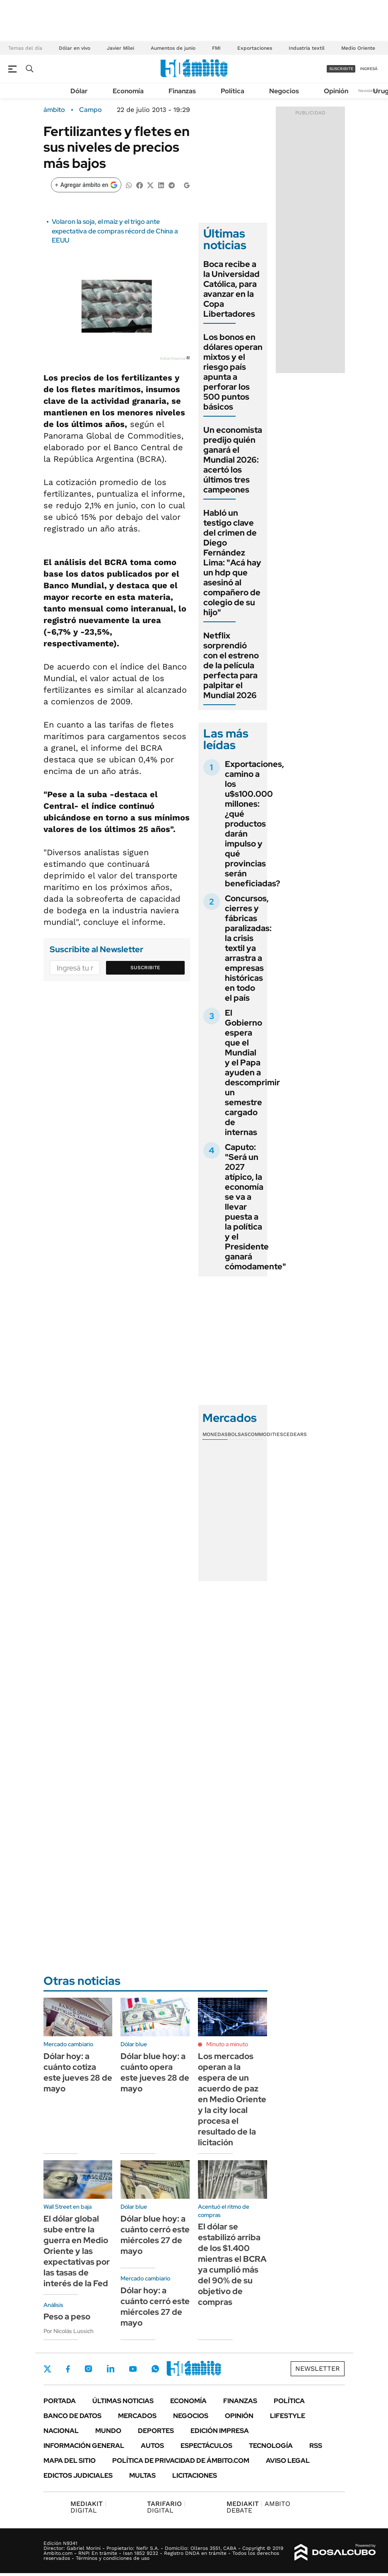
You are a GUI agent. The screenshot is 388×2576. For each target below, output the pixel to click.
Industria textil (307, 48)
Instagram (88, 2368)
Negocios (284, 91)
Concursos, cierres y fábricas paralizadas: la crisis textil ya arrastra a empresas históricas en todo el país (248, 948)
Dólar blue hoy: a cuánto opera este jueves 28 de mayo (154, 2072)
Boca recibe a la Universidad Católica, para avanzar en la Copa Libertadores (231, 289)
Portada (59, 2401)
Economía (128, 91)
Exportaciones (254, 48)
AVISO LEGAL (288, 2460)
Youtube (133, 2369)
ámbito (54, 110)
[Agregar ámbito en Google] (86, 184)
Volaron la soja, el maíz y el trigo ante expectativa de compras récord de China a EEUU (115, 231)
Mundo (108, 2430)
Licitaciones (194, 2475)
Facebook (68, 2368)
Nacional (61, 2430)
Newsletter (369, 90)
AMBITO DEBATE (258, 2507)
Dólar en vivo (74, 48)
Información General (83, 2445)
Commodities (265, 1434)
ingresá (369, 68)
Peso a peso (66, 2316)
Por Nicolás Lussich (68, 2331)
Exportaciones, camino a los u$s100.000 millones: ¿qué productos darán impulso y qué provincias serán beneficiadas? (254, 824)
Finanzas (182, 91)
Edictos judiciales (78, 2475)
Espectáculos (206, 2445)
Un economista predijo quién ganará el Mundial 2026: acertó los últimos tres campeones (232, 459)
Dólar (79, 91)
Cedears (295, 1434)
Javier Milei (120, 48)
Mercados (137, 2415)
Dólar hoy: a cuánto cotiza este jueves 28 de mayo (77, 2072)
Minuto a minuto (227, 2044)
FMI (216, 48)
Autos (152, 2445)
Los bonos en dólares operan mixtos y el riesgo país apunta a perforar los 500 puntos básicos (233, 372)
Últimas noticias (123, 2401)
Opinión (336, 91)
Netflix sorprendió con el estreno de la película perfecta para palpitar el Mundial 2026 (231, 665)
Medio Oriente (358, 48)
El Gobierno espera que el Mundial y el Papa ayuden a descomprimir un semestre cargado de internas (252, 1072)
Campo (90, 110)
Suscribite (145, 967)
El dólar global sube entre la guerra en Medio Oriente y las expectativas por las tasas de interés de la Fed (76, 2251)
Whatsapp (155, 2368)
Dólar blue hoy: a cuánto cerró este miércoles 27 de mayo (155, 2234)
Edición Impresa (219, 2430)
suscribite (341, 68)
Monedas (215, 1434)
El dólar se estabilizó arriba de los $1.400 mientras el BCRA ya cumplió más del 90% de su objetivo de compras (232, 2264)
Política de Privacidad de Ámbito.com (180, 2460)
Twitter (47, 2368)
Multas (142, 2475)
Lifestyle (287, 2415)
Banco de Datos (72, 2415)
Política (232, 91)
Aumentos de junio (173, 48)
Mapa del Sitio (69, 2460)
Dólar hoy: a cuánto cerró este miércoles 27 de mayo (155, 2306)
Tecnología (271, 2445)
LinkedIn (110, 2368)
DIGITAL (88, 2507)
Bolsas (238, 1434)
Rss (315, 2445)
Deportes (156, 2430)
